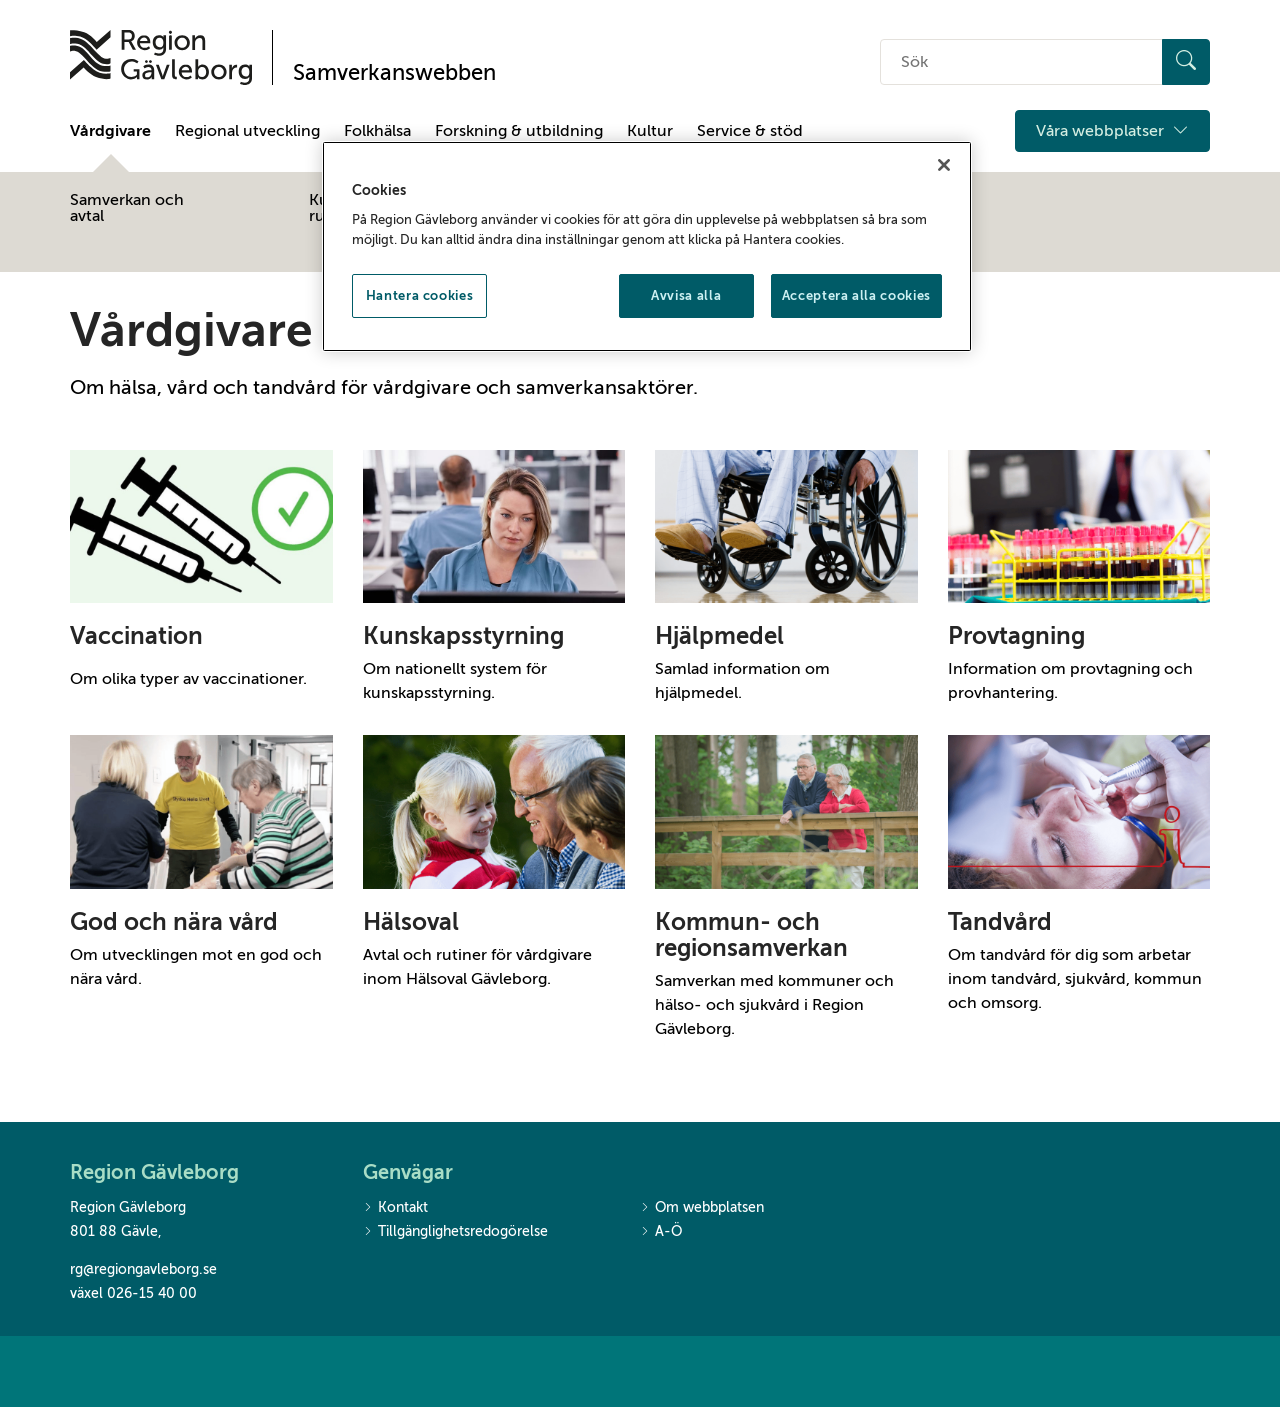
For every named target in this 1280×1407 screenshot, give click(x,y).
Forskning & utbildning (519, 131)
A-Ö (661, 1232)
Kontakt (395, 1208)
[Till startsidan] (161, 57)
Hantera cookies (420, 295)
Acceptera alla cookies (856, 295)
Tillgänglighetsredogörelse (455, 1232)
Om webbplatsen (702, 1208)
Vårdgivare (110, 131)
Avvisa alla (686, 295)
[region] (647, 247)
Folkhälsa (377, 131)
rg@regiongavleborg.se (143, 1269)
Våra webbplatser (1112, 131)
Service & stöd (750, 131)
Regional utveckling (247, 131)
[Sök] (1186, 62)
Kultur (650, 131)
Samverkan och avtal (127, 208)
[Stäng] (944, 165)
